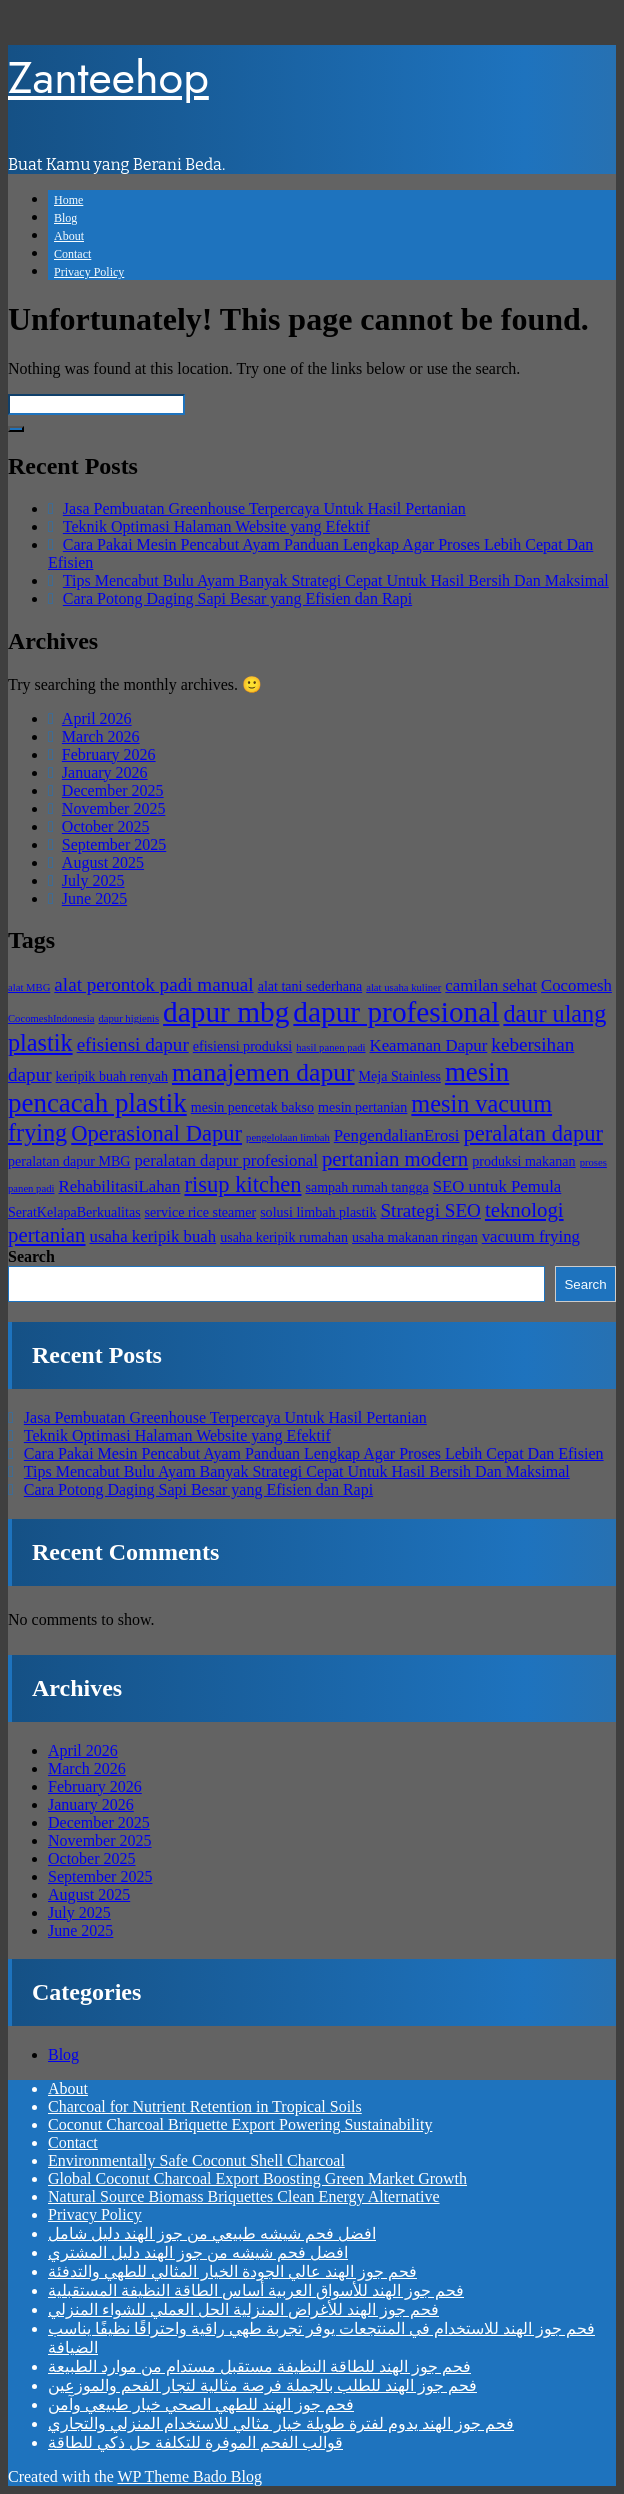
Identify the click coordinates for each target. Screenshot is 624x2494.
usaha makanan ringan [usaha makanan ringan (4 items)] (415, 1237)
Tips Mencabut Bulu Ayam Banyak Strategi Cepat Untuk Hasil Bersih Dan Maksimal (336, 580)
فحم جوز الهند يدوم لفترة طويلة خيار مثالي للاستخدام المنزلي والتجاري (281, 2423)
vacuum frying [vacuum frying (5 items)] (531, 1236)
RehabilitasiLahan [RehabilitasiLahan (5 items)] (119, 1186)
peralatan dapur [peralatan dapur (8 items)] (534, 1133)
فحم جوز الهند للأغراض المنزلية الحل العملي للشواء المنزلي (243, 2309)
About (69, 236)
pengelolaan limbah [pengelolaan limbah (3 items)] (288, 1137)
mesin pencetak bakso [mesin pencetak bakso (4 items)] (252, 1107)
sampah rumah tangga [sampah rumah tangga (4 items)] (366, 1187)
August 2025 (103, 862)
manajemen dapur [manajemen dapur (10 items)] (263, 1072)
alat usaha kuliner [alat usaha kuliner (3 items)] (403, 987)
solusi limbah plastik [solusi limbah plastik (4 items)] (318, 1212)
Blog (65, 218)
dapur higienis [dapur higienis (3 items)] (128, 1018)
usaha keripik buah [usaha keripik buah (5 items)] (153, 1236)
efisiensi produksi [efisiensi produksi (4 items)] (243, 1046)
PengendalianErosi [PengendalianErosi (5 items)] (397, 1135)
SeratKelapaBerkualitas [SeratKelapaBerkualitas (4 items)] (74, 1212)
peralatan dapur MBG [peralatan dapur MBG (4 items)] (69, 1161)
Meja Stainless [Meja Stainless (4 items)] (400, 1076)
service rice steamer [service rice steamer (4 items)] (201, 1212)
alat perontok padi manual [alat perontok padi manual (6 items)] (153, 984)
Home (68, 200)
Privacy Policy (89, 272)
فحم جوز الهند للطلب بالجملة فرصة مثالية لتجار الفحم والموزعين (262, 2385)
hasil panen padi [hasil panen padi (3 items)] (330, 1047)
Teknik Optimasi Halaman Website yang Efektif (216, 526)
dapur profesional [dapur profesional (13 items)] (396, 1012)
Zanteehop (108, 77)
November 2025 (114, 808)
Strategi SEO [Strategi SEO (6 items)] (430, 1210)
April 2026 (97, 718)
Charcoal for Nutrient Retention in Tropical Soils (205, 2106)
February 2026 (109, 754)
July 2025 (93, 880)
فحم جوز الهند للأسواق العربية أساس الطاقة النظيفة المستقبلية (256, 2290)
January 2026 (105, 772)
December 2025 (113, 790)
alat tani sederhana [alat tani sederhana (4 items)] (310, 986)
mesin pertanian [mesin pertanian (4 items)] (362, 1107)
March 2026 (101, 736)
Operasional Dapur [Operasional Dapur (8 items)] (156, 1133)
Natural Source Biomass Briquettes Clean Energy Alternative (244, 2196)
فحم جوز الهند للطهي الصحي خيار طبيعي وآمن (201, 2404)
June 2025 (94, 898)
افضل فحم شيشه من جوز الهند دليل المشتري (198, 2252)
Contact (72, 254)
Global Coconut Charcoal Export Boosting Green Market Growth (257, 2178)
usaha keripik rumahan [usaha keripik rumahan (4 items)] (284, 1237)
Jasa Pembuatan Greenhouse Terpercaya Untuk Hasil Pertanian (264, 508)
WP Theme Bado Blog (189, 2476)
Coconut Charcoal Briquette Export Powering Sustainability (240, 2124)
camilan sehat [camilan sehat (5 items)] (491, 985)
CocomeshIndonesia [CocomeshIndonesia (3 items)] (51, 1018)
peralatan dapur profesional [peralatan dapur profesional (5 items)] (225, 1160)
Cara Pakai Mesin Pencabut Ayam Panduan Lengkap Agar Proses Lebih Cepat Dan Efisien (314, 1453)
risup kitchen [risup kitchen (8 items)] (242, 1184)
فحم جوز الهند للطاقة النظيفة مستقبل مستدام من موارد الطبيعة (259, 2366)
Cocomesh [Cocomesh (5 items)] (576, 985)
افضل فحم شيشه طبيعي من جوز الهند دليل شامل (212, 2233)
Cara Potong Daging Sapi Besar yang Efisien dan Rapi (237, 598)
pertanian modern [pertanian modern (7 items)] (395, 1159)
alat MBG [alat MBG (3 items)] (29, 987)
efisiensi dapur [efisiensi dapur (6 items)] (133, 1044)
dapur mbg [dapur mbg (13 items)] (226, 1012)
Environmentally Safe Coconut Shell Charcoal (196, 2160)
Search (31, 1256)
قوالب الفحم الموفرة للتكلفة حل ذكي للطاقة (195, 2442)
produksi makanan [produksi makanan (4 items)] (523, 1161)
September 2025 (114, 844)
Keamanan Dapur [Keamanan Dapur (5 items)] (429, 1045)
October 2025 (106, 826)
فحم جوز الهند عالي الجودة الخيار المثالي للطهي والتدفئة (232, 2271)
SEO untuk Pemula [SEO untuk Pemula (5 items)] (497, 1186)
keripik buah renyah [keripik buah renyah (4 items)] (112, 1076)
